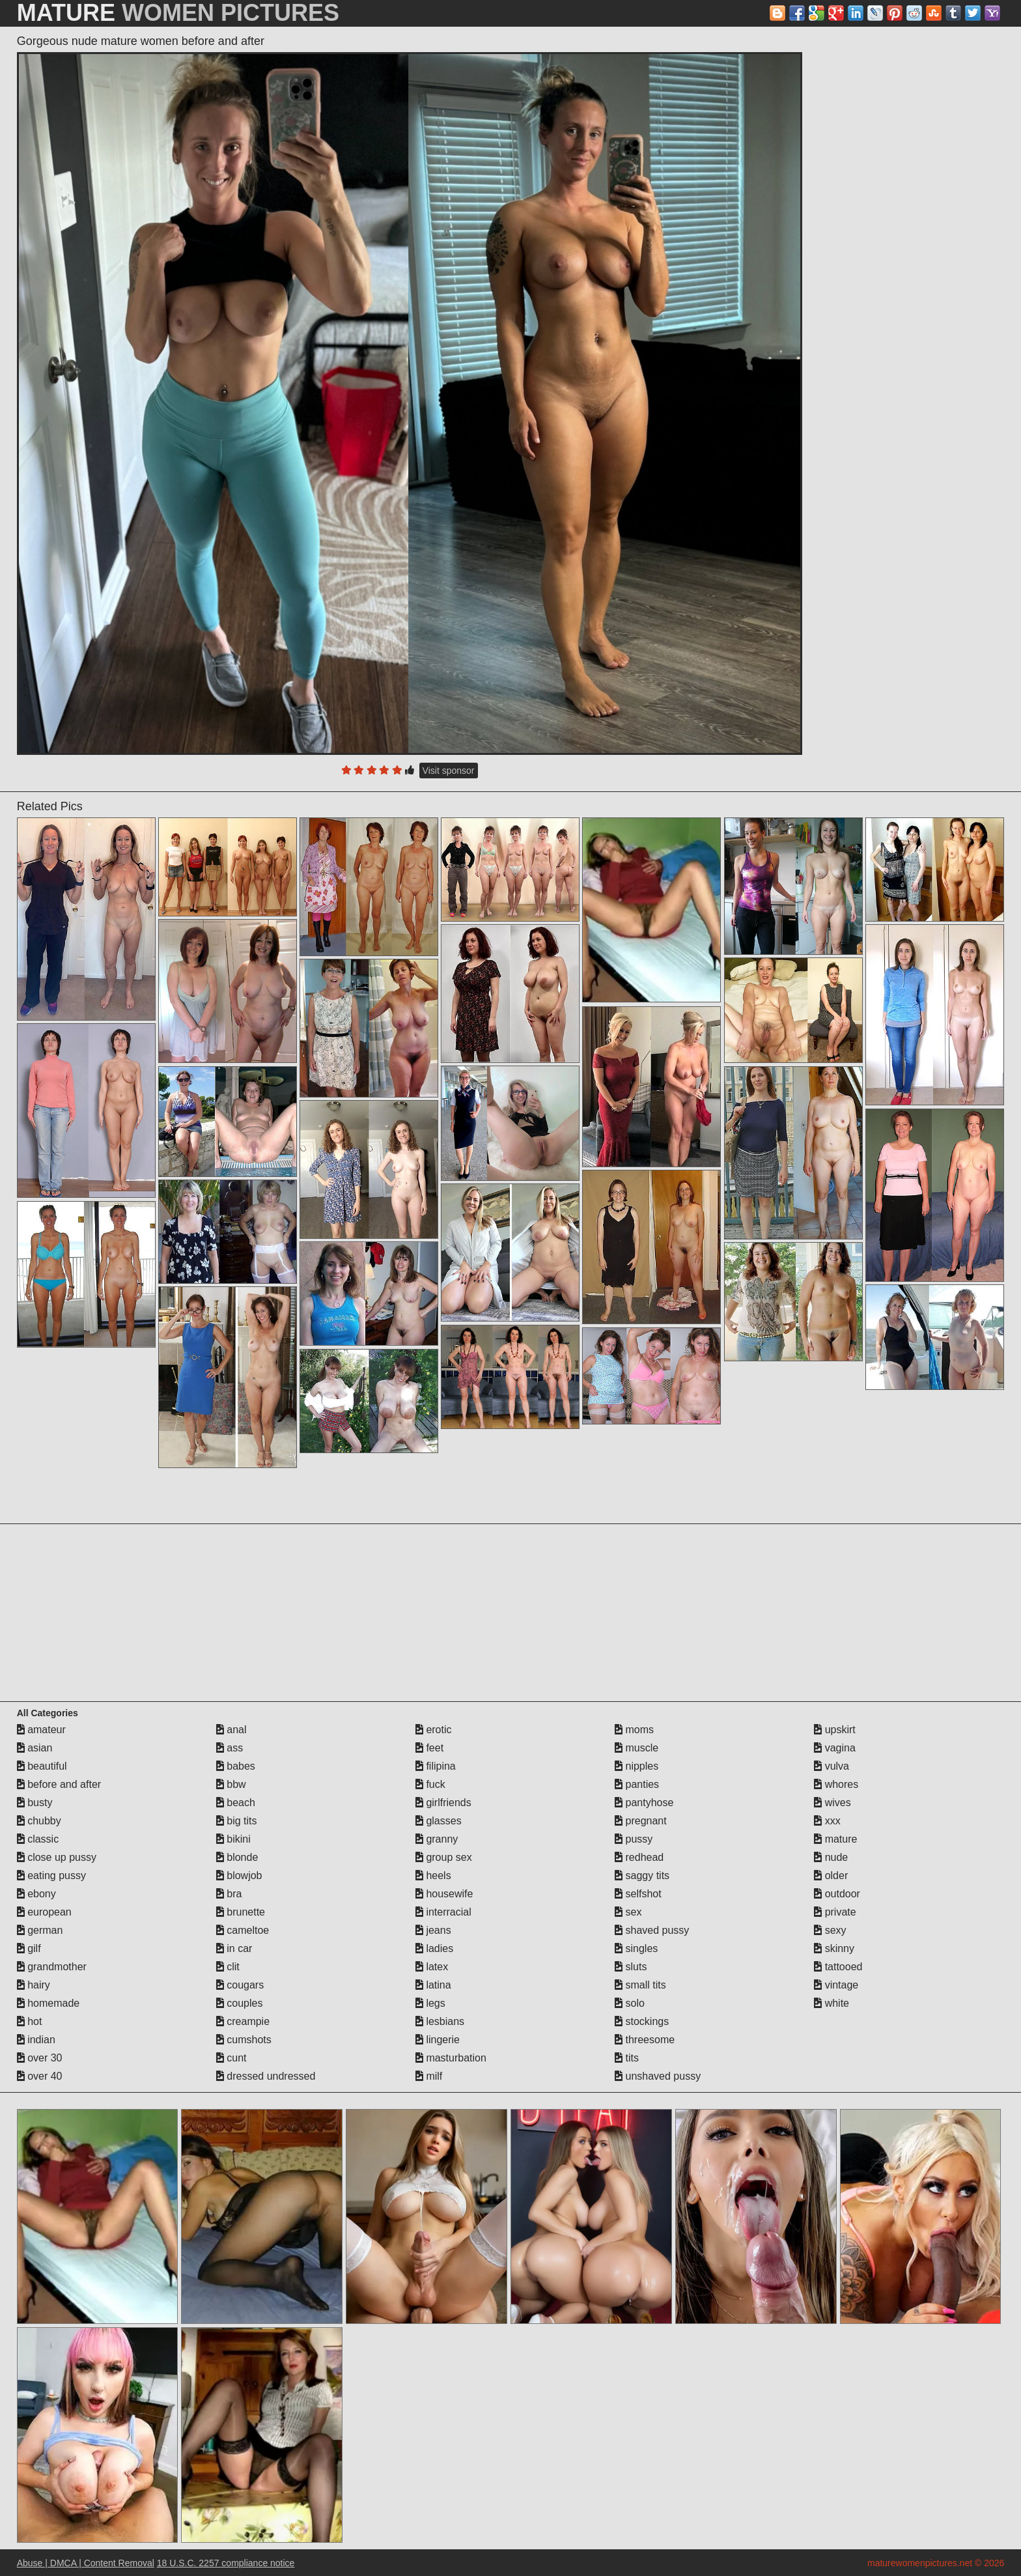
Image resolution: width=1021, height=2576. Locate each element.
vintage (836, 1984)
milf (428, 2076)
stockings (642, 2021)
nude (831, 1857)
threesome (645, 2039)
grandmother (52, 1966)
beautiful (42, 1766)
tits (627, 2057)
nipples (636, 1766)
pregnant (641, 1820)
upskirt (835, 1729)
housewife (444, 1893)
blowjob (239, 1875)
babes (235, 1766)
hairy (33, 1984)
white (831, 2003)
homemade (48, 2003)
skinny (834, 1948)
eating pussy (51, 1875)
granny (436, 1839)
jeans (433, 1930)
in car (234, 1948)
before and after (59, 1784)
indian (36, 2039)
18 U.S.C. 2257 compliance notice (226, 2563)
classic (38, 1839)
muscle (636, 1747)
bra (229, 1893)
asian (35, 1747)
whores (836, 1784)
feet (429, 1747)
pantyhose (644, 1802)
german (40, 1930)
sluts (631, 1966)
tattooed (838, 1966)
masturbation (450, 2057)
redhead (639, 1857)
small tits (640, 1984)
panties (637, 1784)
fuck (430, 1784)
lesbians (439, 2021)
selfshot (638, 1893)
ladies (434, 1948)
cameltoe (242, 1930)
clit (228, 1966)
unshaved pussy (658, 2076)
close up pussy (56, 1857)
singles (636, 1948)
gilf (29, 1948)
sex (628, 1912)
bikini (233, 1839)
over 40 (40, 2076)
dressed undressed (266, 2076)
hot (29, 2021)
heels (433, 1875)
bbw (231, 1784)
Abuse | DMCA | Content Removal (85, 2563)
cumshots (244, 2039)
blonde (237, 1857)
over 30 (40, 2057)
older (831, 1875)
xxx (827, 1820)
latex (431, 1966)
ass (229, 1747)
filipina (435, 1766)
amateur (41, 1729)
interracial (443, 1912)
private (835, 1912)
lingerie (437, 2039)
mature (835, 1839)
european (44, 1912)
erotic (433, 1729)
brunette (240, 1912)
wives (832, 1802)
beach (235, 1802)
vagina (835, 1747)
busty (35, 1802)
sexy (830, 1930)
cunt (231, 2057)
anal (231, 1729)
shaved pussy (652, 1930)
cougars (240, 1984)
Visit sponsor (449, 770)
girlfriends (443, 1802)
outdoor (837, 1893)
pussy (633, 1839)
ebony (36, 1893)
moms (634, 1729)
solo (630, 2003)
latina (433, 1984)
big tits (236, 1820)
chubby (39, 1820)
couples (239, 2003)
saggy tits (642, 1875)
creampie (243, 2021)
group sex (443, 1857)
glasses (438, 1820)
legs (430, 2003)
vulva (831, 1766)
